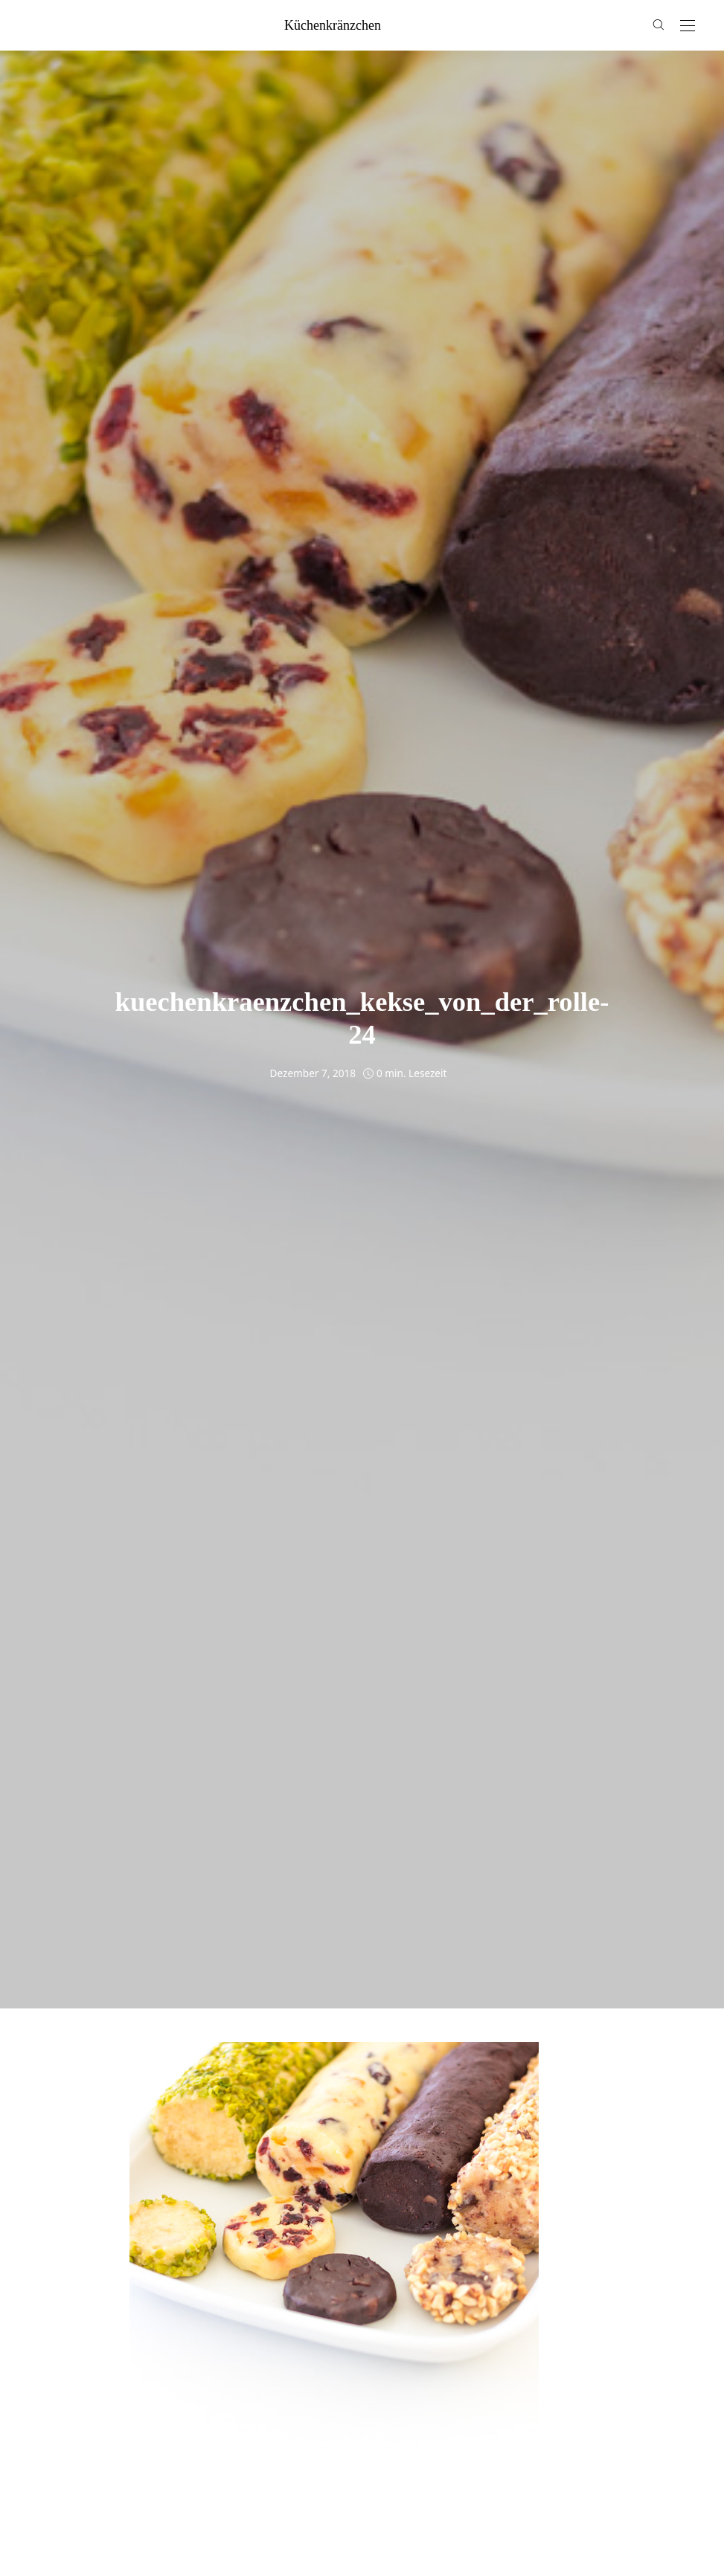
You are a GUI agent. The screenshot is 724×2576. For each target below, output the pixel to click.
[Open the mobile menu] (687, 26)
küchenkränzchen (332, 25)
